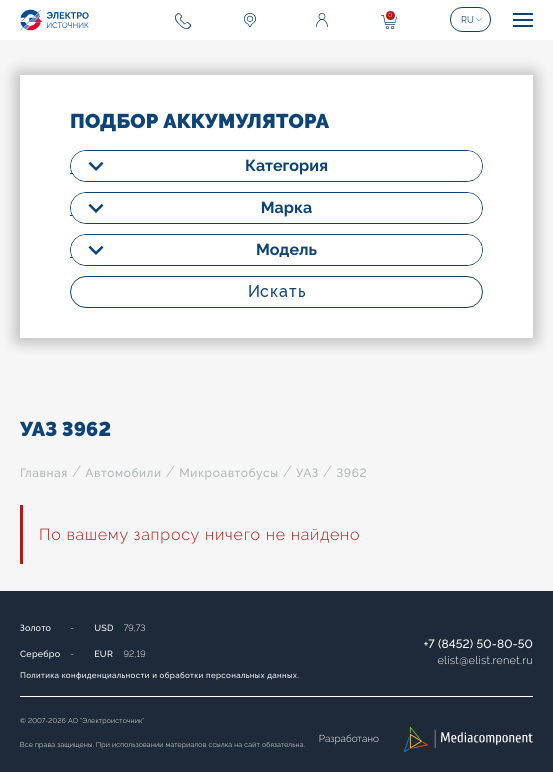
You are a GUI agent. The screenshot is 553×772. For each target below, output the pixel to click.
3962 (351, 473)
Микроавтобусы (228, 473)
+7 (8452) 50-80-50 (478, 644)
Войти (322, 20)
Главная (44, 473)
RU (467, 20)
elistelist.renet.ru (485, 660)
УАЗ (307, 473)
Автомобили (123, 473)
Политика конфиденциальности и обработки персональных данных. (159, 675)
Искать (277, 291)
